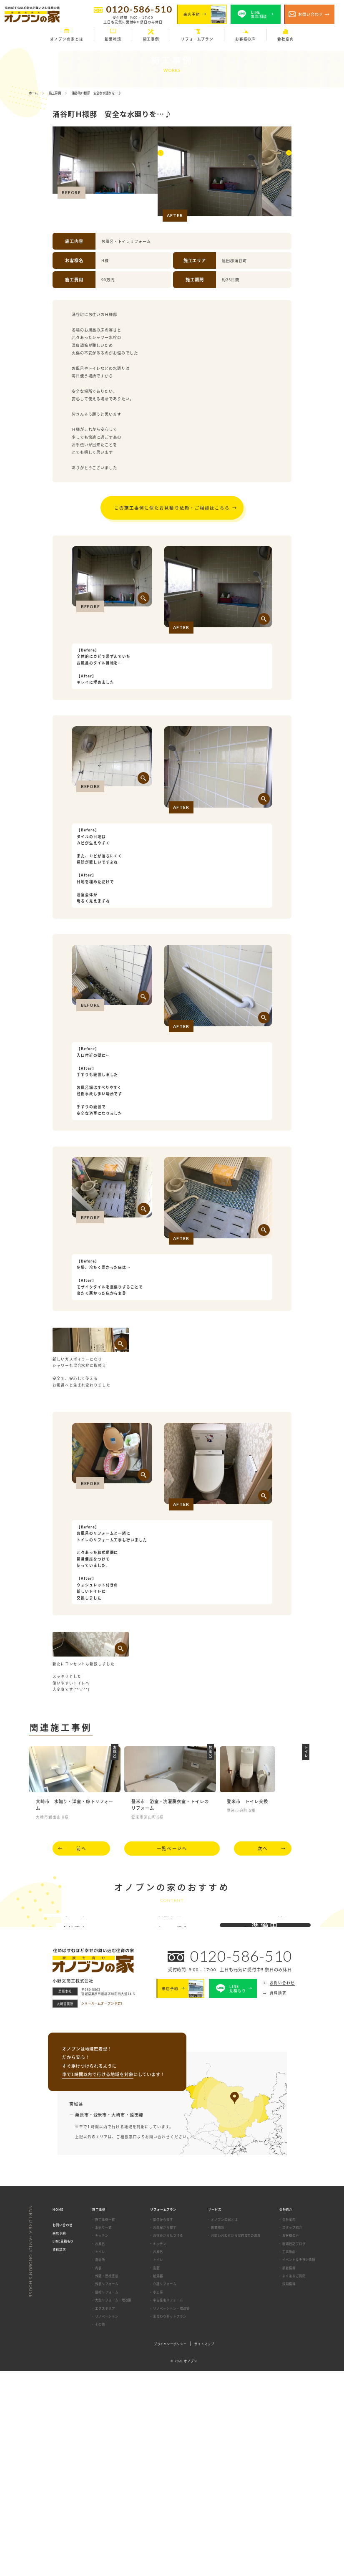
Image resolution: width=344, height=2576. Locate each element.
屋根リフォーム (106, 2496)
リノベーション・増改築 (171, 2512)
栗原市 (82, 2319)
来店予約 (59, 2437)
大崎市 (118, 2319)
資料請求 (59, 2454)
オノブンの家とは (224, 2424)
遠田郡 (136, 2319)
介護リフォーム (164, 2488)
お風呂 (100, 2448)
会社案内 (289, 2424)
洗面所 (100, 2464)
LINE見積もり (63, 2445)
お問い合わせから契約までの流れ (236, 2440)
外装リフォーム (106, 2488)
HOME (58, 2414)
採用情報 (289, 2488)
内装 (98, 2472)
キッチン (101, 2440)
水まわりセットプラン (169, 2520)
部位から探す (163, 2424)
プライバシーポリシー (170, 2548)
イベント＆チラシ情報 (298, 2464)
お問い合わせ (63, 2429)
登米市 (100, 2319)
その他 (100, 2528)
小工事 (158, 2496)
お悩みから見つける (168, 2440)
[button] (162, 173)
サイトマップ (204, 2548)
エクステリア (105, 2512)
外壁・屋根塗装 (106, 2480)
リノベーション (106, 2520)
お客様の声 (290, 2440)
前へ (81, 1947)
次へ (263, 1947)
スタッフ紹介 (292, 2432)
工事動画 (289, 2456)
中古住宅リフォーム (168, 2504)
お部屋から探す (164, 2432)
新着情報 (289, 2472)
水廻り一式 (103, 2432)
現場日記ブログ (293, 2448)
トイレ (100, 2456)
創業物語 (217, 2432)
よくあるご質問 (293, 2480)
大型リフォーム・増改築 (113, 2504)
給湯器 (158, 2480)
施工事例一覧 (105, 2424)
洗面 (156, 2472)
